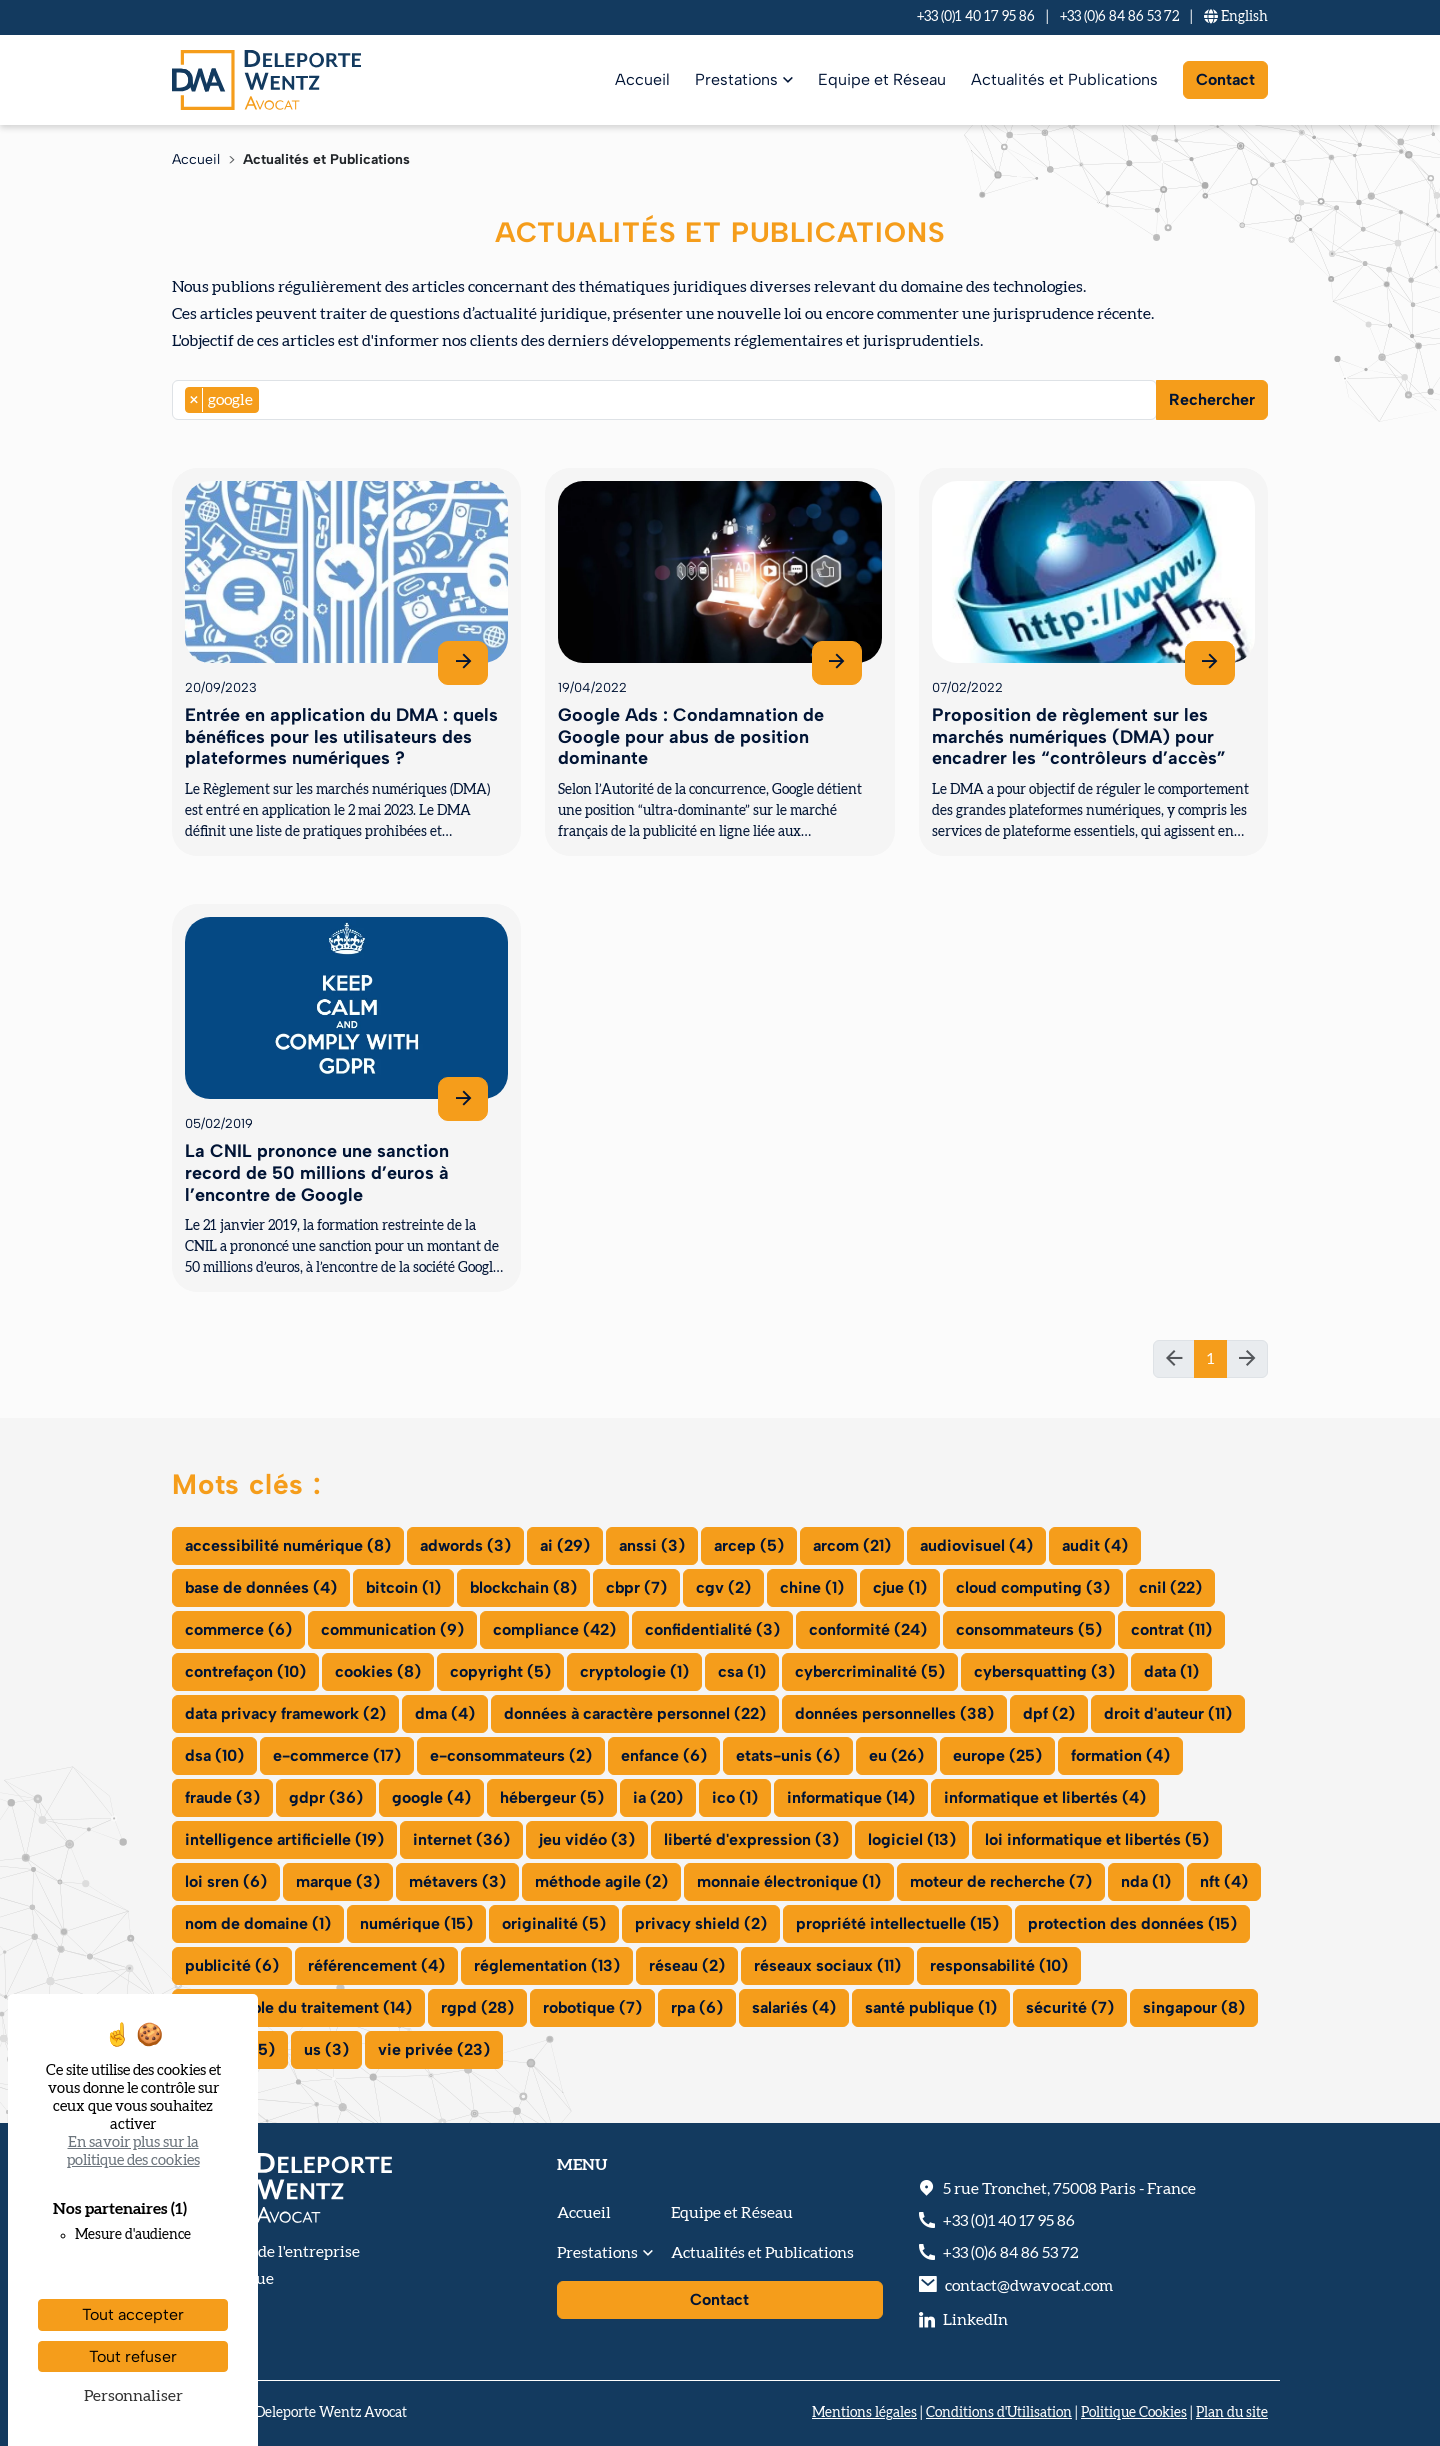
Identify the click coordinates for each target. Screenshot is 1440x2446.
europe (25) (997, 1755)
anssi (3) (652, 1545)
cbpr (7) (636, 1587)
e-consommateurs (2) (511, 1755)
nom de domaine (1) (258, 1923)
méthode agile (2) (601, 1881)
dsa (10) (214, 1755)
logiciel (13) (912, 1839)
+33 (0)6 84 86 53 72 (1119, 17)
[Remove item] (194, 400)
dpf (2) (1049, 1713)
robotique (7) (592, 2007)
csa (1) (742, 1671)
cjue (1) (900, 1587)
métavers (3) (457, 1881)
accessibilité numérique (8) (288, 1545)
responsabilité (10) (999, 1965)
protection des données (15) (1132, 1923)
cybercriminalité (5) (870, 1671)
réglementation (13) (547, 1965)
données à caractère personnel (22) (635, 1713)
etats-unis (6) (788, 1755)
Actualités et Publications (1064, 79)
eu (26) (896, 1755)
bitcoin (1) (403, 1587)
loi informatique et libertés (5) (1097, 1839)
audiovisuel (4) (976, 1545)
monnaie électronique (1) (789, 1881)
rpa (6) (697, 2007)
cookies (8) (378, 1671)
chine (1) (812, 1587)
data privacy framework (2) (285, 1713)
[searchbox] (270, 400)
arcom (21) (852, 1545)
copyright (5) (500, 1671)
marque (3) (338, 1881)
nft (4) (1224, 1881)
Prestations (736, 79)
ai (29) (565, 1545)
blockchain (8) (523, 1587)
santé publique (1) (931, 2007)
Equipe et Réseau (882, 79)
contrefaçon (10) (245, 1671)
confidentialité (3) (712, 1629)
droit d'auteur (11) (1168, 1713)
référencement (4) (376, 1965)
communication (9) (392, 1629)
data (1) (1171, 1671)
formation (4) (1120, 1755)
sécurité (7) (1070, 2007)
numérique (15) (416, 1923)
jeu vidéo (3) (587, 1839)
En (1236, 17)
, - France (1069, 2189)
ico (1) (735, 1797)
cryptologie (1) (634, 1671)
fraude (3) (222, 1797)
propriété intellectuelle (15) (897, 1923)
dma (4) (445, 1713)
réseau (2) (687, 1965)
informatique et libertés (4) (1045, 1797)
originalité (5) (554, 1923)
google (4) (431, 1797)
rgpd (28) (477, 2007)
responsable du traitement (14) (298, 2007)
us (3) (326, 2049)
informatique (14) (851, 1797)
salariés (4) (794, 2007)
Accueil (642, 79)
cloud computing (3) (1033, 1587)
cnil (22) (1170, 1587)
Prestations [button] (597, 2253)
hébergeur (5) (552, 1797)
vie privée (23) (434, 2049)
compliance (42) (554, 1629)
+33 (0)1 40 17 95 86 (976, 17)
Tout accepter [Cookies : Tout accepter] (133, 2314)
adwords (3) (465, 1545)
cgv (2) (723, 1587)
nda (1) (1146, 1881)
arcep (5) (749, 1545)
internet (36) (461, 1839)
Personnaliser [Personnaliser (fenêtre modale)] (133, 2396)
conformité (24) (868, 1629)
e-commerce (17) (337, 1755)
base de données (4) (261, 1587)
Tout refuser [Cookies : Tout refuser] (133, 2356)
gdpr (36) (326, 1797)
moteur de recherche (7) (1001, 1881)
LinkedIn (975, 2320)
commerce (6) (238, 1629)
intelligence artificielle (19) (284, 1839)
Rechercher (1212, 399)
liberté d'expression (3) (751, 1839)
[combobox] (664, 400)
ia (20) (658, 1797)
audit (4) (1095, 1545)
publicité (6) (232, 1965)
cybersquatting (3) (1044, 1671)
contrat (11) (1171, 1629)
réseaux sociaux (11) (827, 1965)
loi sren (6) (226, 1881)
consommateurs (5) (1029, 1629)
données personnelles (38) (894, 1713)
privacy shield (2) (701, 1923)
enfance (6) (664, 1755)
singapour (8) (1194, 2007)
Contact (1225, 79)
